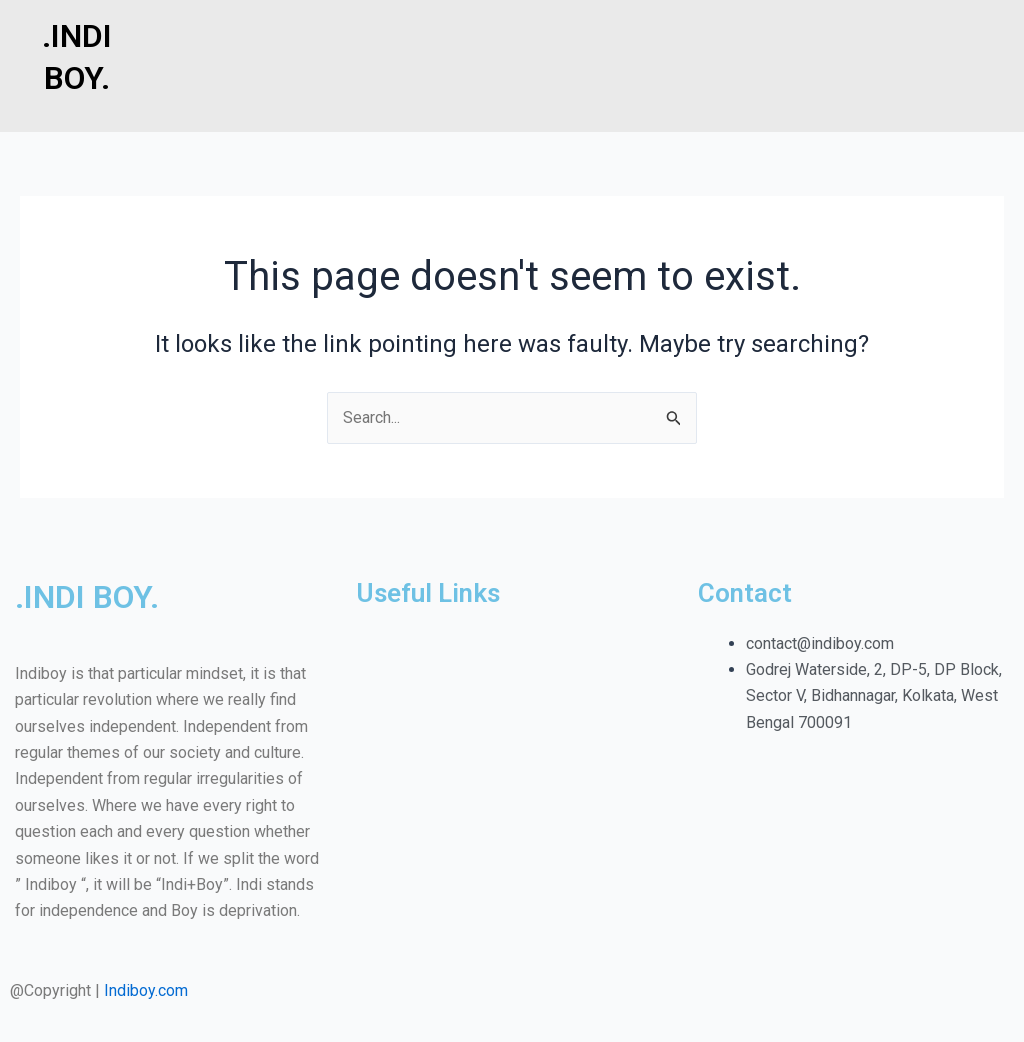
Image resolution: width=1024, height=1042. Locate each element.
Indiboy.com (146, 990)
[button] (588, 21)
